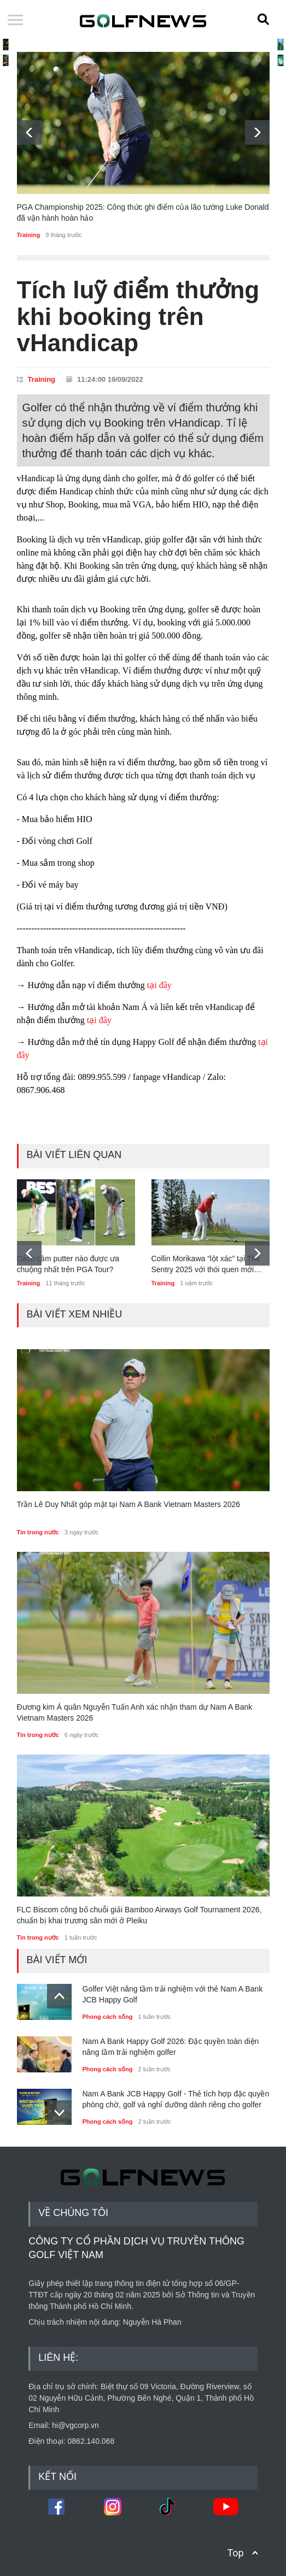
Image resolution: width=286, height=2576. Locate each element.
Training (28, 235)
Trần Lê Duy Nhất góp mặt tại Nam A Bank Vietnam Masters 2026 (129, 1504)
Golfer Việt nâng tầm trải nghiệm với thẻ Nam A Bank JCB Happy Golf (173, 1994)
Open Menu (15, 21)
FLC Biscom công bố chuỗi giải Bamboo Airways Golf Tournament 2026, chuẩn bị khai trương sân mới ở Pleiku (139, 1915)
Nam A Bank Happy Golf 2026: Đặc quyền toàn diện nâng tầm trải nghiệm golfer (171, 2047)
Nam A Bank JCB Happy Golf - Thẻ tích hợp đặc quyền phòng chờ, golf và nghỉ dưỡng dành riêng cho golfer (176, 2099)
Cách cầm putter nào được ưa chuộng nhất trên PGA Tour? (68, 1264)
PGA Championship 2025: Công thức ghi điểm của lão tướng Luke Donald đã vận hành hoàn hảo (143, 212)
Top (235, 2553)
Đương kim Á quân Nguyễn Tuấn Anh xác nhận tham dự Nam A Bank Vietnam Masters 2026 (135, 1712)
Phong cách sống (108, 2016)
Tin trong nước (38, 1532)
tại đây (161, 985)
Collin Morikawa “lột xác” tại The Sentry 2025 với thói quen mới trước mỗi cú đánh (205, 1264)
